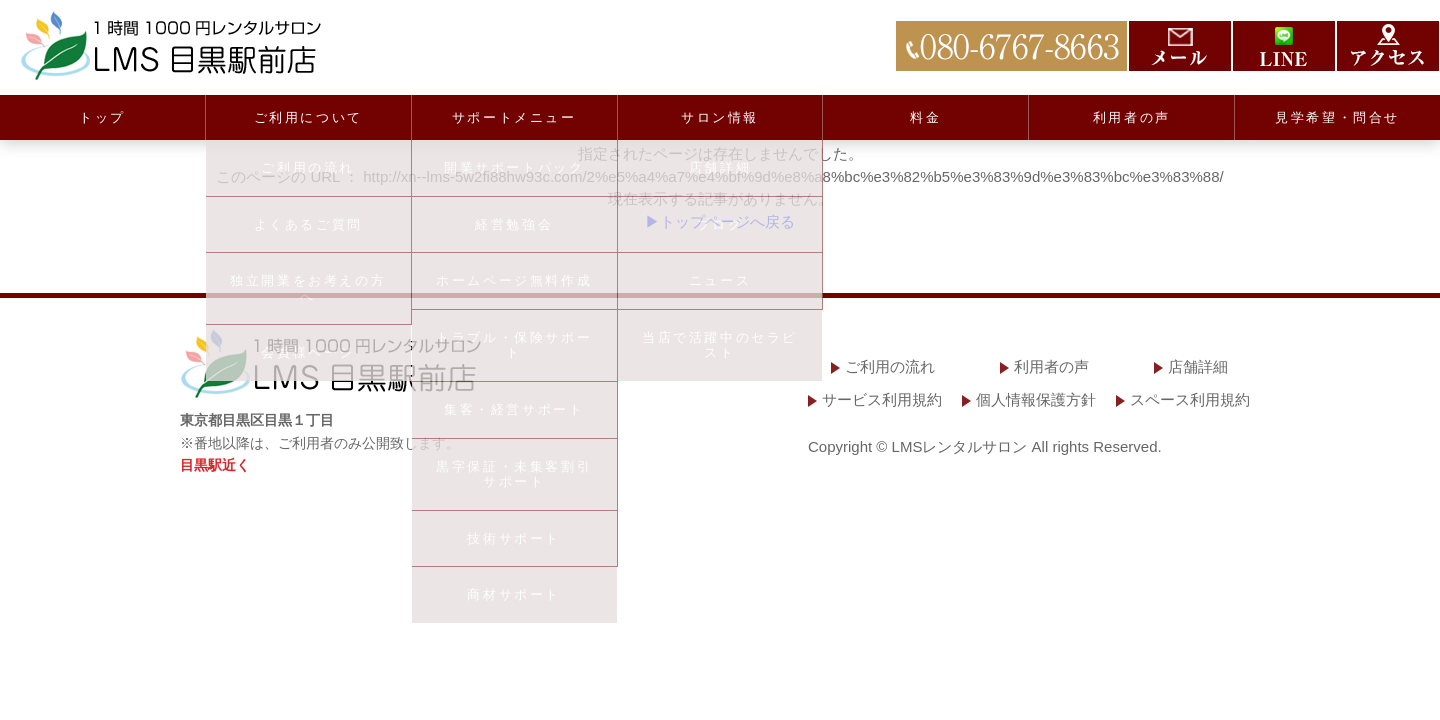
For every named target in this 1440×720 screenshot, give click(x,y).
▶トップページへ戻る (720, 221)
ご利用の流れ (890, 366)
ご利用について (308, 117)
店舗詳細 (1198, 366)
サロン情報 (720, 117)
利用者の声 (1132, 117)
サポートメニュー (514, 117)
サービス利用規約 (882, 399)
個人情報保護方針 (1036, 399)
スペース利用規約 (1190, 399)
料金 (925, 117)
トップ (102, 117)
